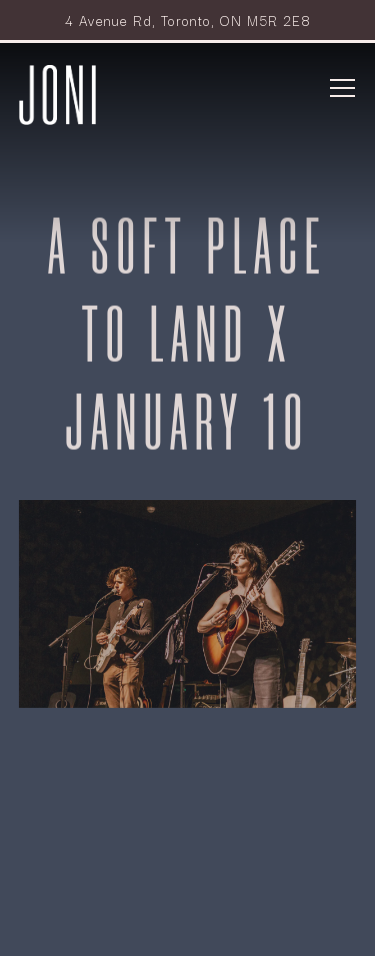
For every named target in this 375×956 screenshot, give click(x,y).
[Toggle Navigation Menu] (343, 88)
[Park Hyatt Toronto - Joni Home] (58, 92)
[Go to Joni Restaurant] (188, 20)
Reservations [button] (187, 862)
